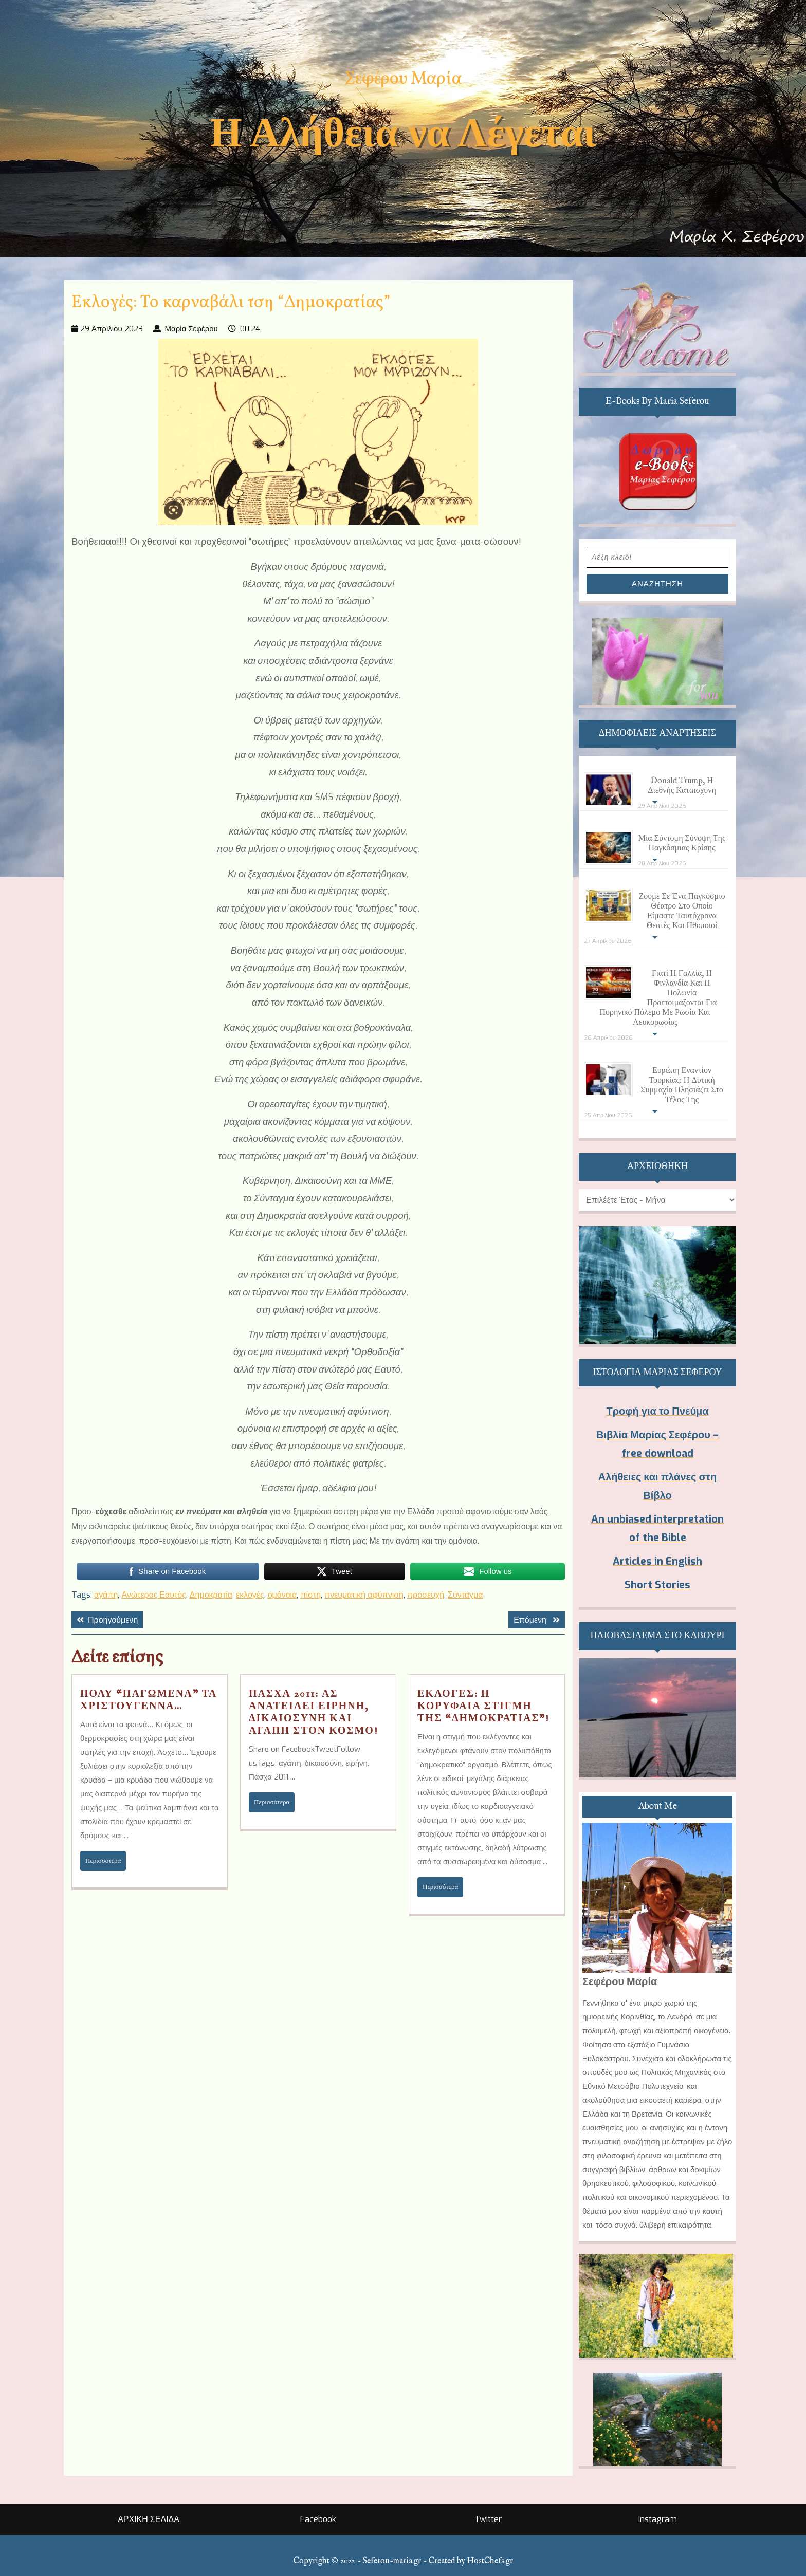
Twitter (488, 2519)
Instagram (657, 2519)
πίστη (310, 1594)
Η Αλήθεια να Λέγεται (403, 132)
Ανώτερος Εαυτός (153, 1594)
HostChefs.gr (490, 2561)
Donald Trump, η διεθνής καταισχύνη (682, 786)
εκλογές (250, 1594)
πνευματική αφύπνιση (364, 1594)
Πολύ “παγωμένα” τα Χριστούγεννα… (148, 1700)
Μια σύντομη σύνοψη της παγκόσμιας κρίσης (682, 843)
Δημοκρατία (211, 1594)
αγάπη (106, 1594)
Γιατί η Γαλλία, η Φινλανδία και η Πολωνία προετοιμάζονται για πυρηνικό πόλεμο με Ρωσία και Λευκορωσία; (658, 998)
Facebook (318, 2519)
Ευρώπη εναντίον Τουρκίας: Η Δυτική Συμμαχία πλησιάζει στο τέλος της (681, 1085)
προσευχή (425, 1594)
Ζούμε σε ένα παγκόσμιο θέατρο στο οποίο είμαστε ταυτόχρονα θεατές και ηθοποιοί (682, 911)
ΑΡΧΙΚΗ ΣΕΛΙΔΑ (148, 2519)
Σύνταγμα (465, 1594)
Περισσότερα (105, 1860)
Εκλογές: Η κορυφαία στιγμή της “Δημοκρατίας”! (483, 1706)
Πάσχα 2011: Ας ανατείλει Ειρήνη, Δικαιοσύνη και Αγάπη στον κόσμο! (313, 1712)
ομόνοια (282, 1594)
